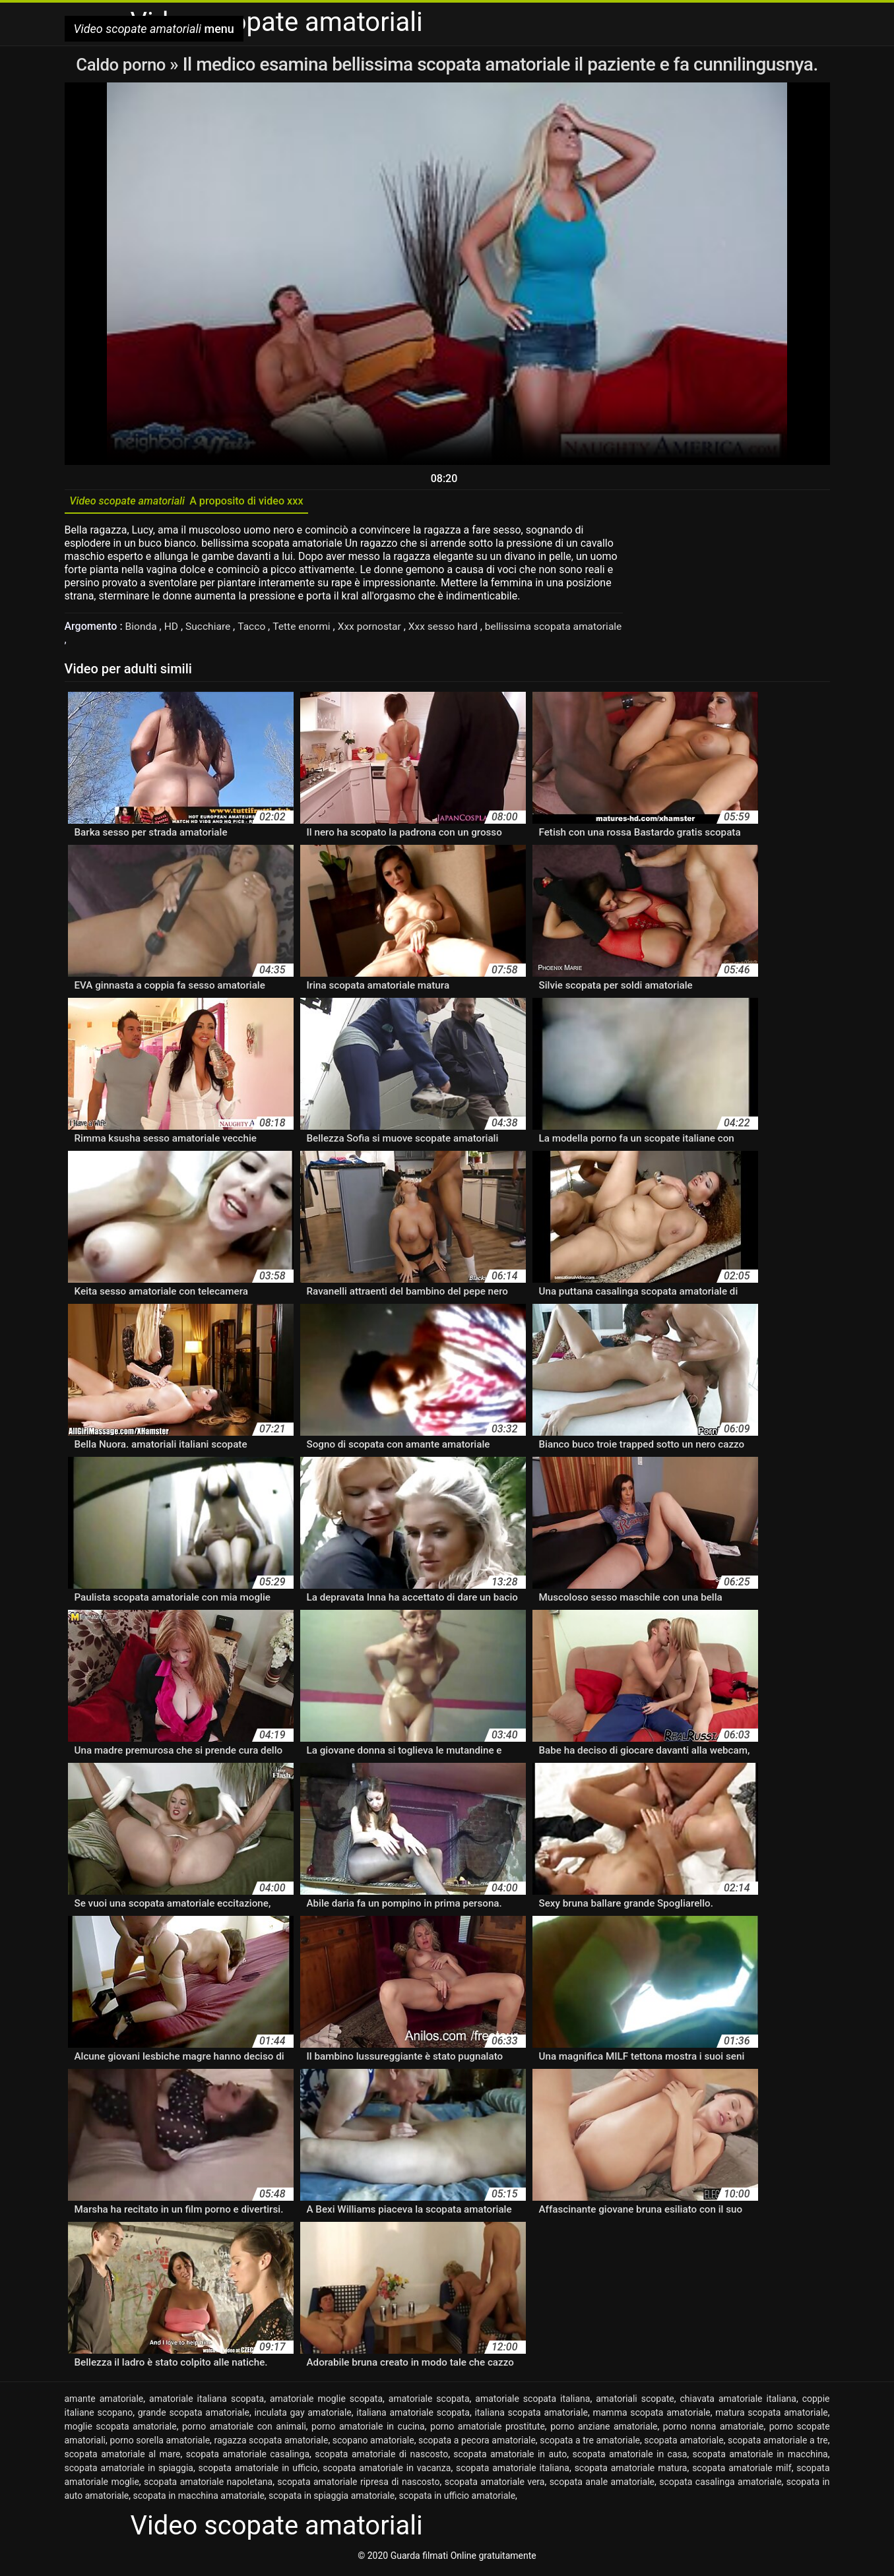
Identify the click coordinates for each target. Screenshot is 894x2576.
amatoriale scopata (429, 2402)
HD (173, 629)
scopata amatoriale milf (742, 2471)
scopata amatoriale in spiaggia (129, 2471)
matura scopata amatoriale (771, 2415)
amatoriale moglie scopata (326, 2402)
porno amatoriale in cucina (368, 2429)
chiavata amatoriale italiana (738, 2402)
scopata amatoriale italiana (512, 2471)
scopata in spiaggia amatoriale (332, 2499)
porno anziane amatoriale (603, 2429)
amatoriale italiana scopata (206, 2402)
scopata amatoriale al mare (123, 2457)
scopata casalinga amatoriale (720, 2485)
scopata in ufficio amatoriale (457, 2499)
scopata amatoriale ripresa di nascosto (358, 2485)
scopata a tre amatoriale (590, 2443)
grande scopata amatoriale (193, 2415)
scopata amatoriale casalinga (247, 2457)
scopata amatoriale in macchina (760, 2457)
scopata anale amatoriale (602, 2485)
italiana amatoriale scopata (413, 2415)
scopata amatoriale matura (631, 2471)
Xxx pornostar (376, 629)
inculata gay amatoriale (302, 2415)
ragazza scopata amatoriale (271, 2443)
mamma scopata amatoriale (651, 2415)
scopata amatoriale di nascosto (381, 2457)
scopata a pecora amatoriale (477, 2443)
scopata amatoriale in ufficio (258, 2471)
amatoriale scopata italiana (532, 2402)
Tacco (255, 629)
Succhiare (211, 629)
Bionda (143, 629)
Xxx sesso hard (452, 629)
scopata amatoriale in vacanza (387, 2471)
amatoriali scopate (635, 2402)
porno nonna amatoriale (713, 2429)
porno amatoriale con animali (244, 2429)
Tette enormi (307, 629)
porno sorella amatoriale (160, 2443)
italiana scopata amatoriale (531, 2415)
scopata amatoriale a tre (778, 2443)
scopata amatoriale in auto (510, 2457)
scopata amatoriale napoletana (208, 2485)
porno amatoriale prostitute (487, 2429)
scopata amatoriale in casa (629, 2457)
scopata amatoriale (683, 2443)
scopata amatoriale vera (495, 2485)
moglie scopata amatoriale (121, 2429)
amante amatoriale (104, 2402)
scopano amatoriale (373, 2443)
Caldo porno (123, 64)
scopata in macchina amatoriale (199, 2499)
